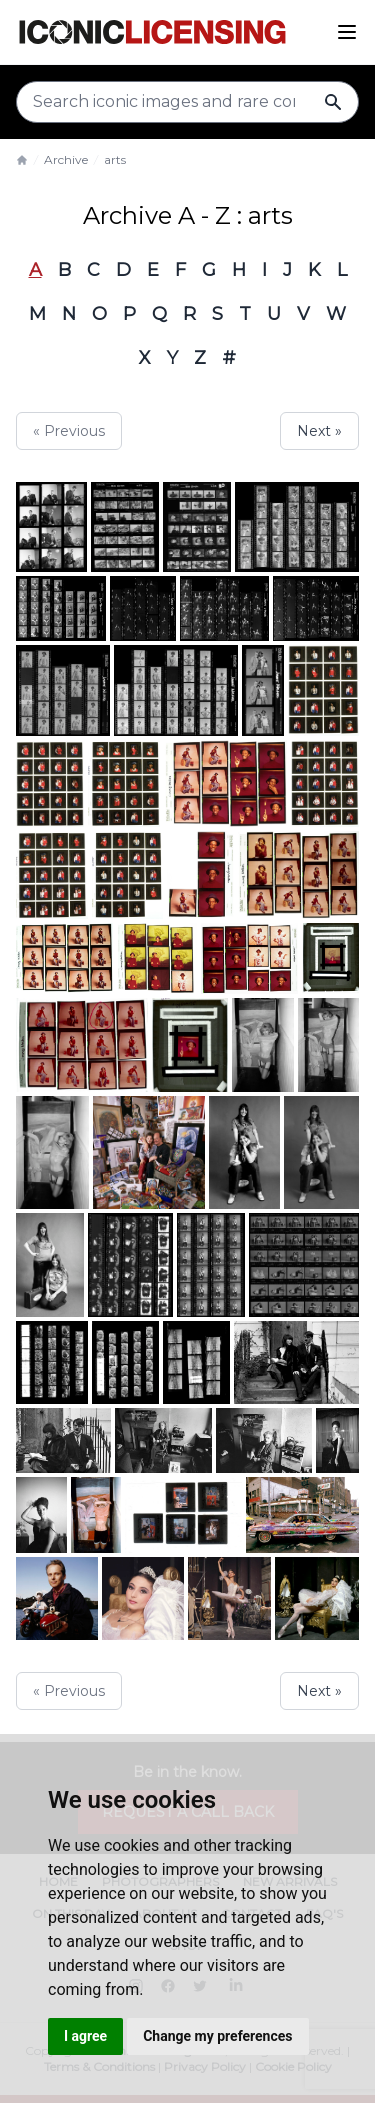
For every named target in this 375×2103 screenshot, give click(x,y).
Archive (66, 159)
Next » (319, 431)
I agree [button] (85, 2036)
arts (115, 159)
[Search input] (187, 102)
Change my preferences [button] (217, 2036)
